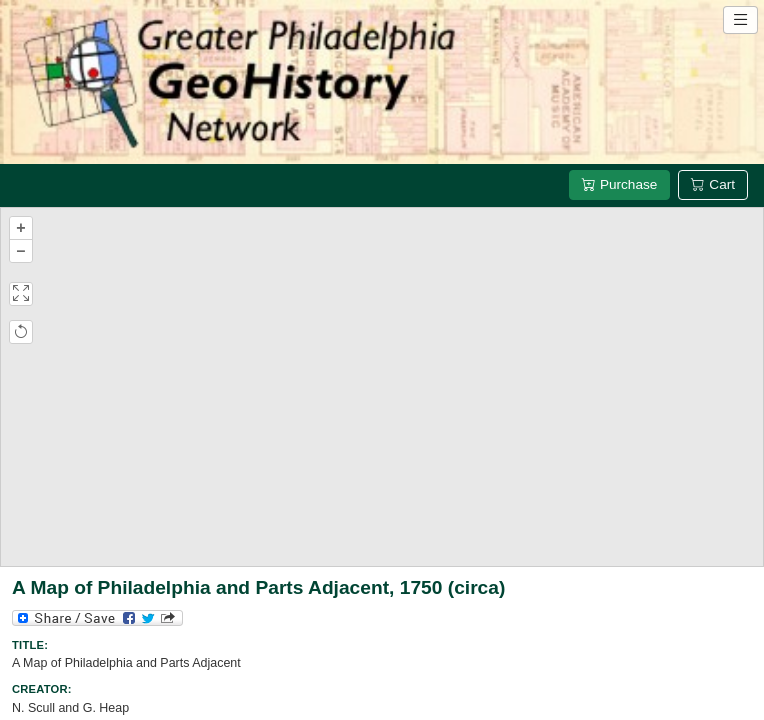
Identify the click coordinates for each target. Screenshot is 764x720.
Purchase (619, 184)
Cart (713, 184)
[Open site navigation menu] (740, 20)
